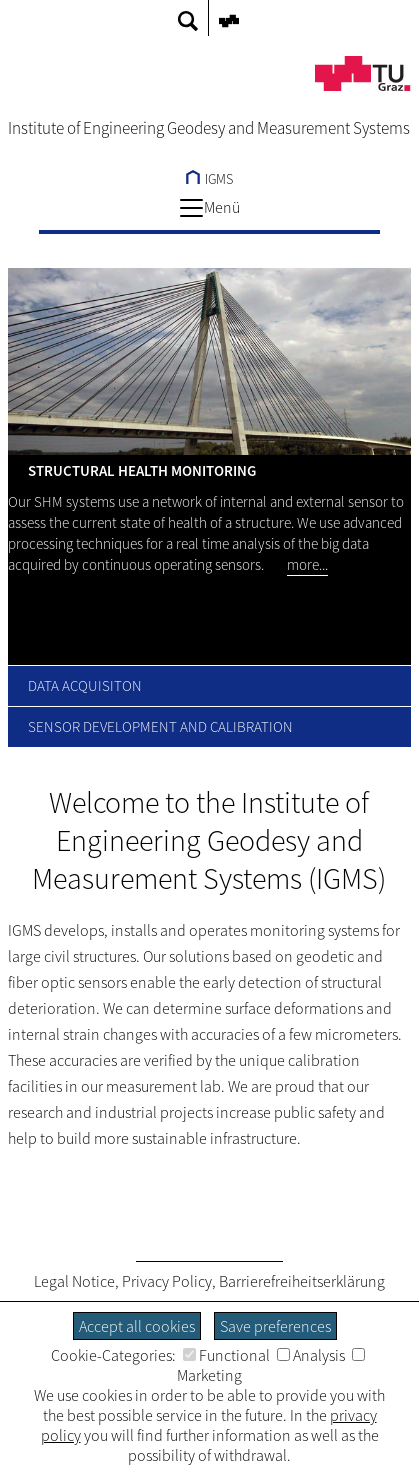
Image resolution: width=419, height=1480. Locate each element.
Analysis (311, 1355)
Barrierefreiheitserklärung (302, 1281)
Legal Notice (74, 1281)
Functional (226, 1355)
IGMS (209, 179)
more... (307, 564)
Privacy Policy (167, 1281)
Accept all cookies (137, 1326)
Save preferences (275, 1326)
